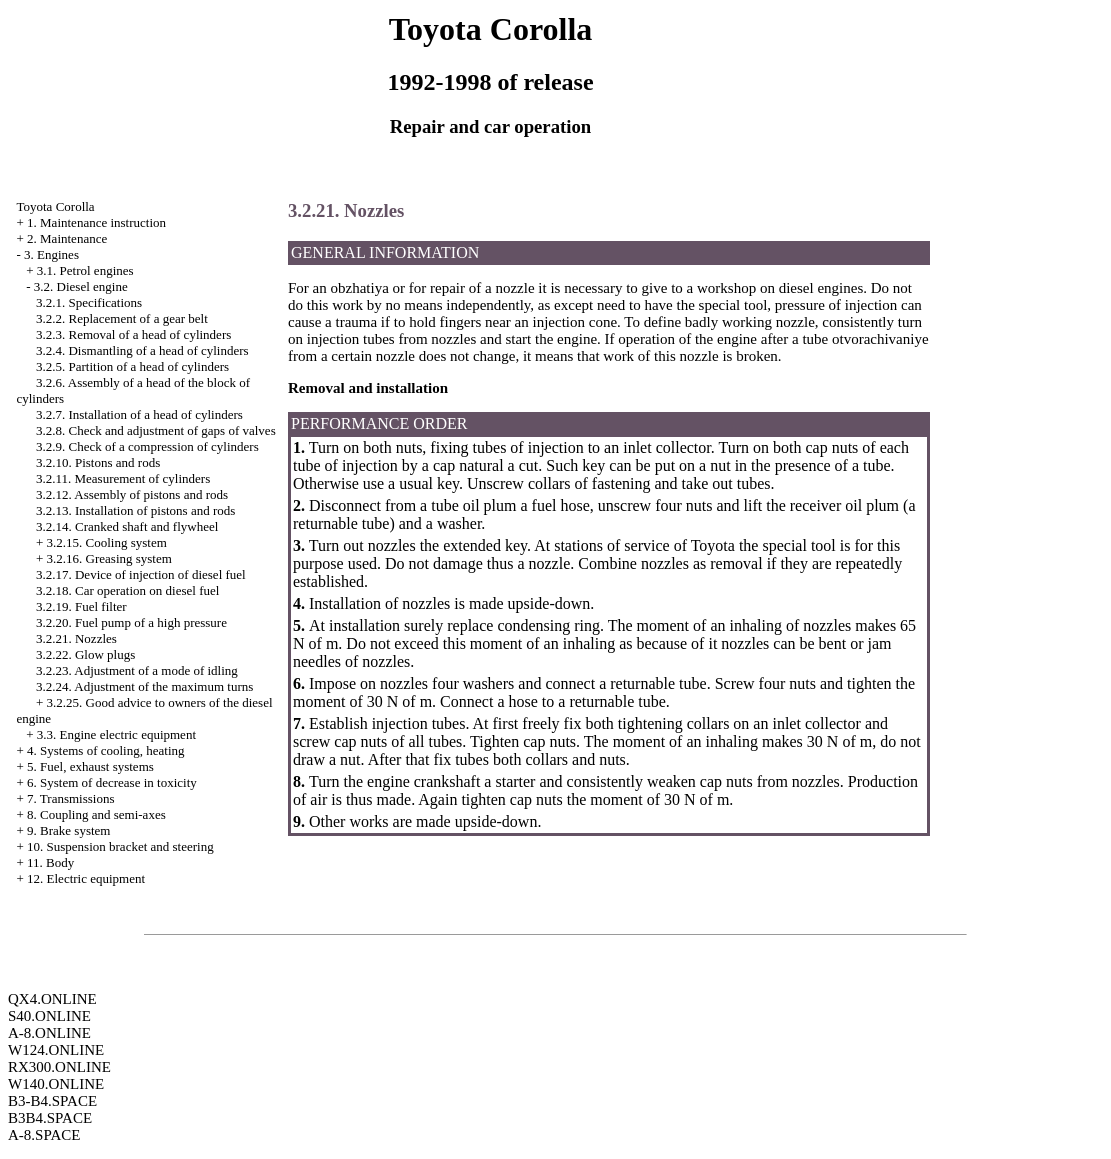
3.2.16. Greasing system (109, 558)
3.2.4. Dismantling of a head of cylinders (142, 350)
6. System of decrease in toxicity (112, 782)
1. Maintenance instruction (96, 222)
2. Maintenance (67, 238)
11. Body (50, 862)
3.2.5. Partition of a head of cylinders (132, 366)
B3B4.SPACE (50, 1118)
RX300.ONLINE (59, 1067)
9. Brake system (68, 830)
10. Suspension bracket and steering (120, 846)
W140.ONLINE (56, 1084)
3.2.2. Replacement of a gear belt (122, 318)
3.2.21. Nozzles (76, 638)
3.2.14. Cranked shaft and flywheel (127, 526)
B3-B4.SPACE (52, 1101)
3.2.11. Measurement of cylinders (123, 478)
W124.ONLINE (56, 1050)
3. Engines (51, 254)
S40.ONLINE (49, 1016)
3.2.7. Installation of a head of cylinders (139, 414)
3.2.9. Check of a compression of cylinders (147, 446)
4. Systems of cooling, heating (105, 750)
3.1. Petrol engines (85, 270)
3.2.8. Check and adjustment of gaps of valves (156, 430)
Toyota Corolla (55, 206)
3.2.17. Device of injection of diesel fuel (141, 574)
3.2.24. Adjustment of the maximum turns (144, 686)
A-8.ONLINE (49, 1033)
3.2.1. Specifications (89, 302)
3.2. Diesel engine (81, 286)
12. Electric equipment (86, 878)
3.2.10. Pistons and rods (98, 462)
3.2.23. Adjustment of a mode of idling (137, 670)
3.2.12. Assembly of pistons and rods (132, 494)
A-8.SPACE (44, 1135)
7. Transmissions (70, 798)
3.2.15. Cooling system (107, 542)
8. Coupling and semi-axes (96, 814)
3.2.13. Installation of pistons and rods (135, 510)
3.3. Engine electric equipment (116, 734)
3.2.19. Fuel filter (81, 606)
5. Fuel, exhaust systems (90, 766)
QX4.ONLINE (52, 999)
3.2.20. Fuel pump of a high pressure (131, 622)
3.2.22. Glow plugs (85, 654)
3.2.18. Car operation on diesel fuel (127, 590)
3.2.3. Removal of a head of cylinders (133, 334)
